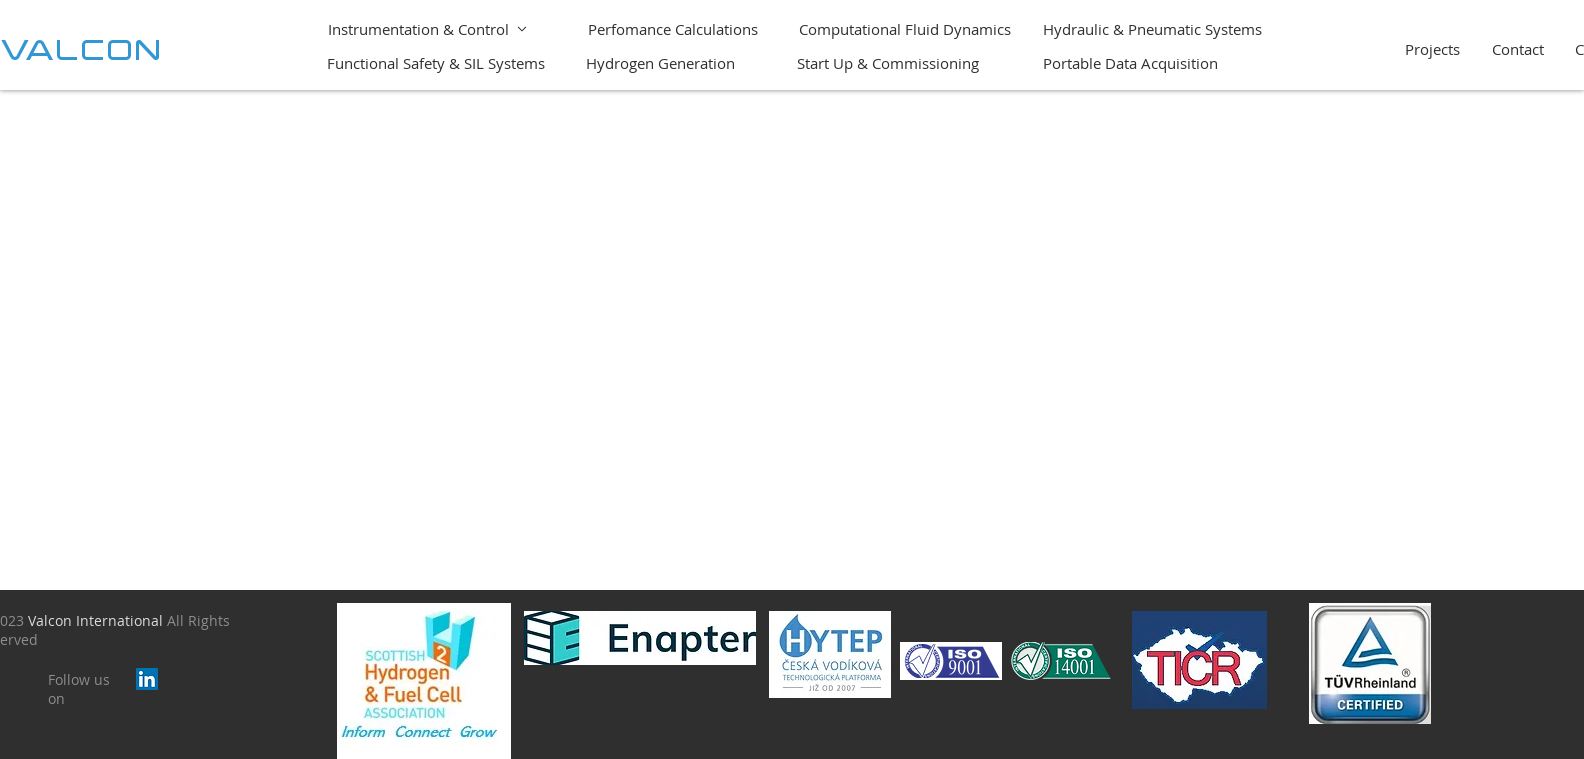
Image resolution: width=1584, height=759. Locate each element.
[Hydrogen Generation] (662, 62)
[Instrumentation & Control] (427, 28)
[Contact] (1520, 48)
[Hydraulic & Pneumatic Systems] (1154, 28)
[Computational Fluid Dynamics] (907, 28)
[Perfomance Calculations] (674, 28)
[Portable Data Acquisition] (1132, 62)
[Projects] (1434, 48)
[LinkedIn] (147, 679)
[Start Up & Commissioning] (902, 62)
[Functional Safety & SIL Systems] (437, 62)
